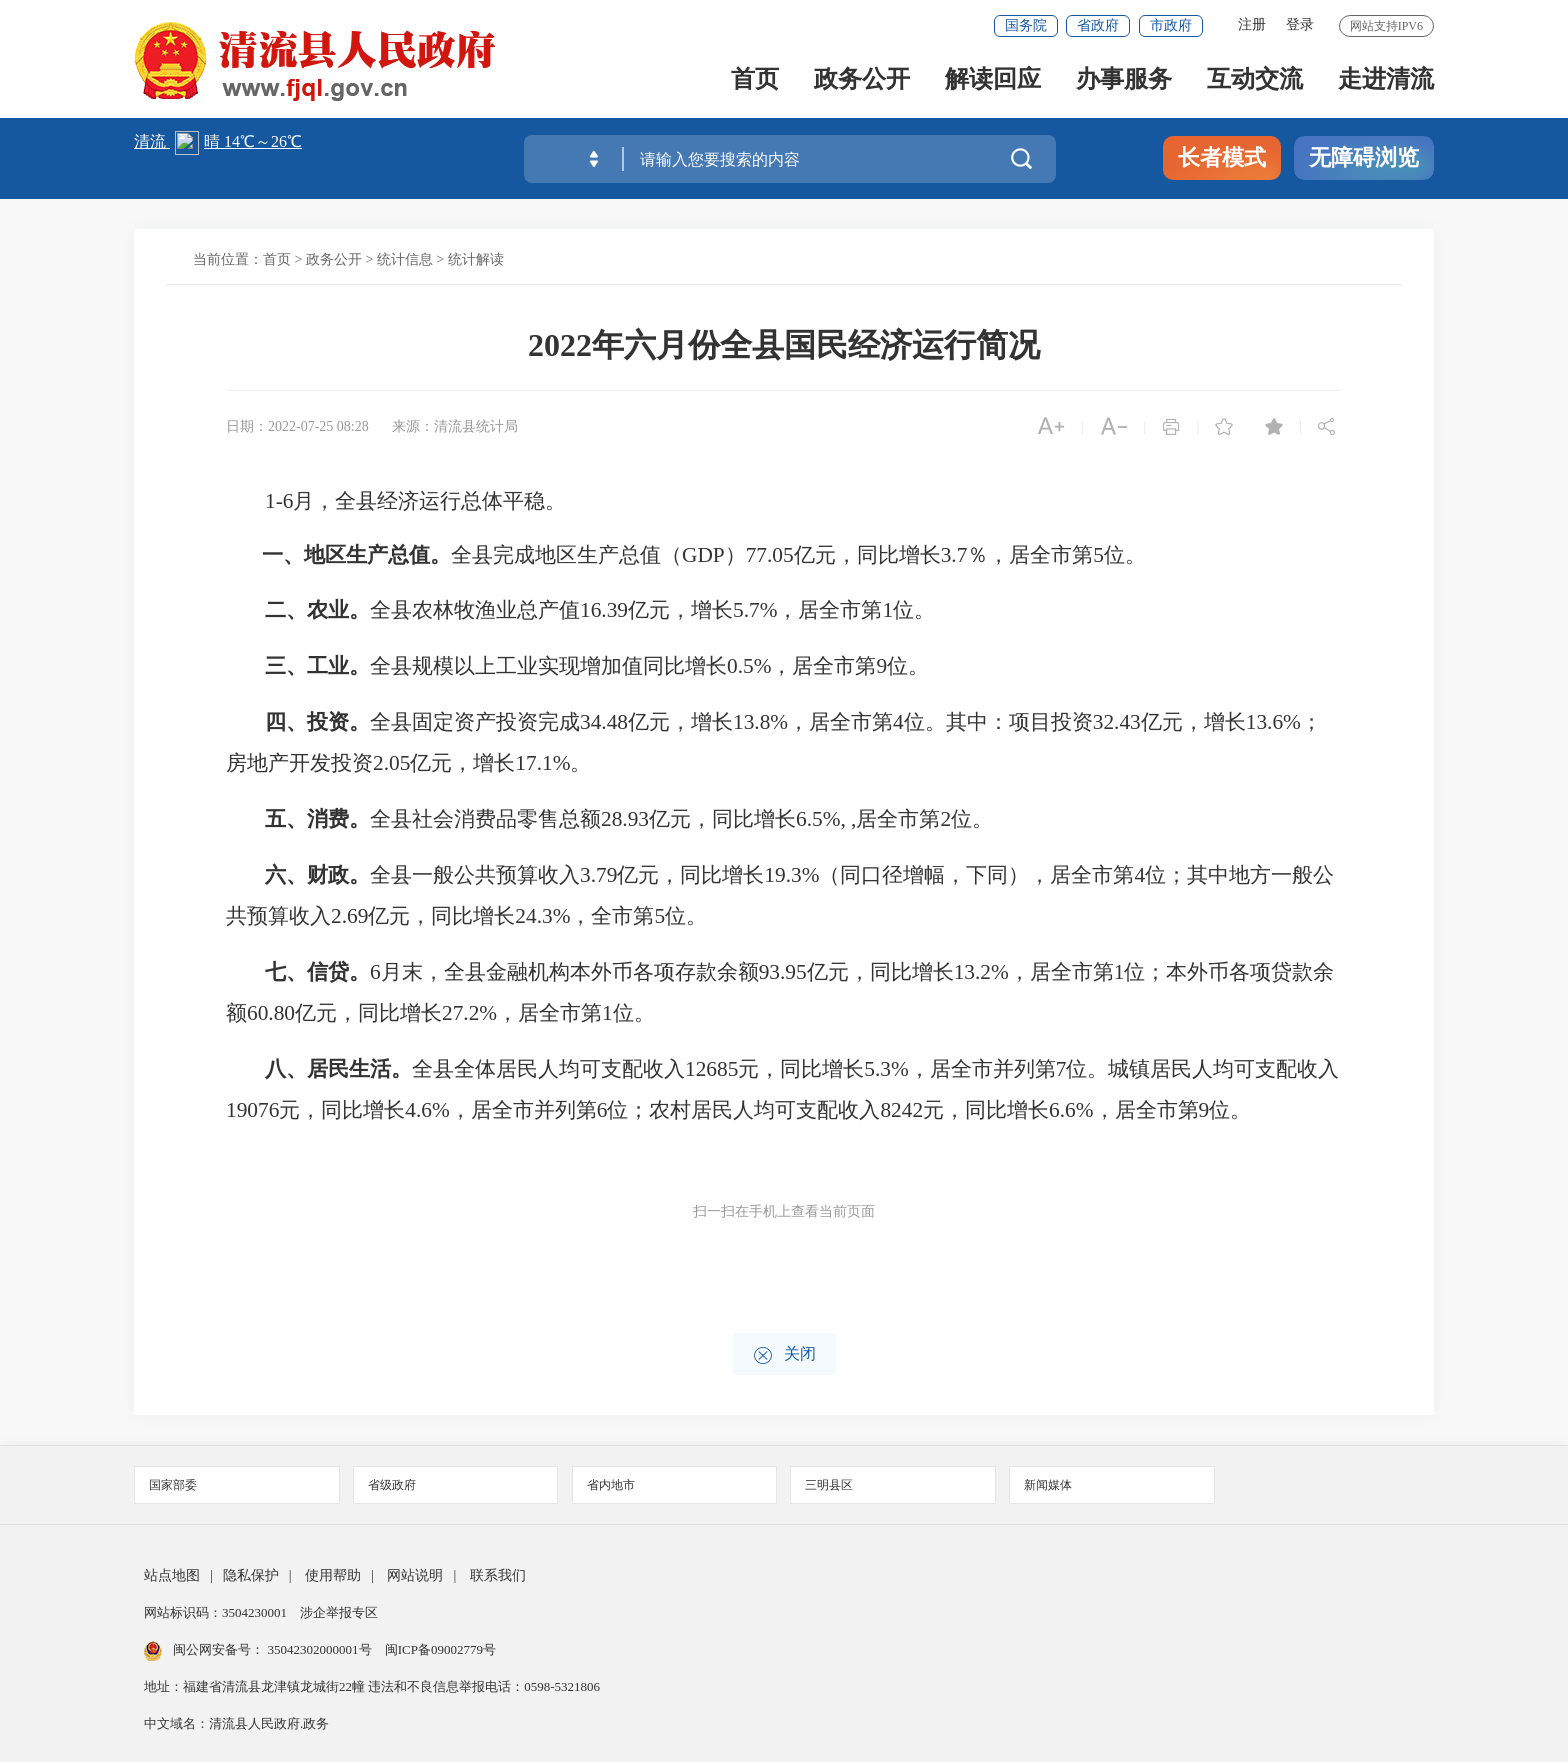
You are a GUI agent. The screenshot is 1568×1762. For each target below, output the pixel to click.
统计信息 (405, 259)
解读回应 (993, 81)
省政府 (1098, 25)
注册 (1252, 24)
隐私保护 (251, 1575)
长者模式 (1222, 157)
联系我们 (498, 1575)
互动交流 (1255, 81)
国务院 (1026, 25)
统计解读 (476, 259)
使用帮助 (333, 1575)
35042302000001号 (319, 1649)
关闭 (784, 1355)
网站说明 (415, 1575)
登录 (1300, 24)
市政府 (1171, 25)
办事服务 (1124, 81)
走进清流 (1386, 81)
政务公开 (862, 81)
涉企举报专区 (339, 1612)
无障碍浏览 (1364, 157)
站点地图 (172, 1575)
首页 (755, 81)
